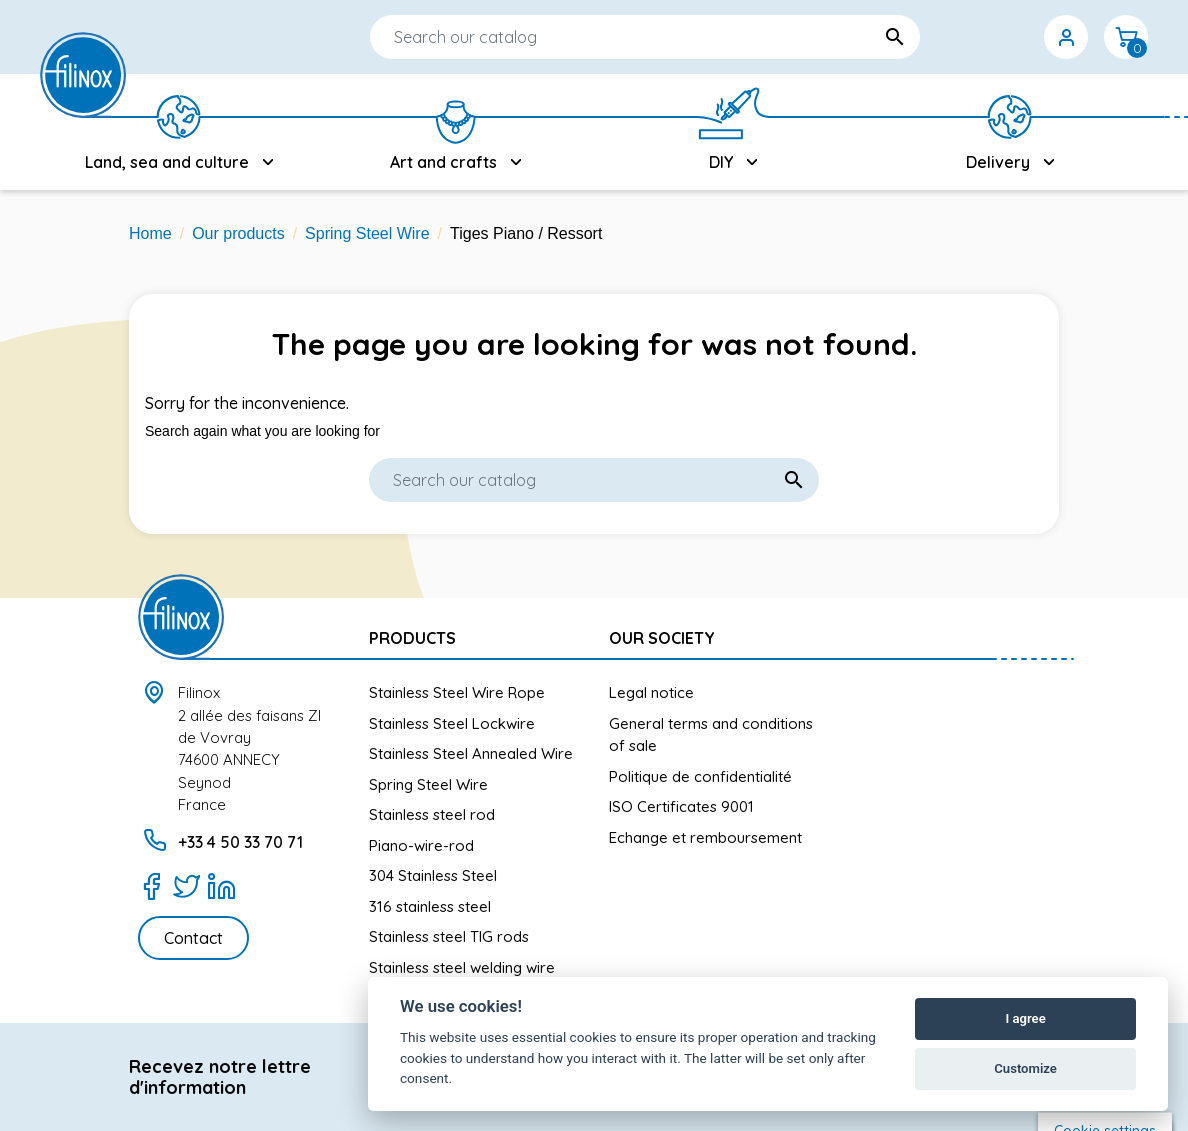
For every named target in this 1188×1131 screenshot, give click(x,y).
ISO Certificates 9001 (681, 806)
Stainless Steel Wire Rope (457, 692)
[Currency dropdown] (1006, 37)
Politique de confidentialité (700, 776)
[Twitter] (186, 886)
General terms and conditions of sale (711, 735)
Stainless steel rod (432, 814)
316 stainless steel (430, 906)
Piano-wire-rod (421, 845)
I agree (1025, 1018)
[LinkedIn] (221, 886)
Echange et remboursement (705, 837)
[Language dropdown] (946, 37)
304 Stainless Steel (433, 875)
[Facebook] (151, 886)
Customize (1025, 1068)
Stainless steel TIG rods (449, 936)
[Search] (585, 37)
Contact (193, 938)
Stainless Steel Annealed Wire (471, 753)
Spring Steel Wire (428, 784)
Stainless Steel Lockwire (452, 723)
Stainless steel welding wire (462, 967)
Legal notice (651, 692)
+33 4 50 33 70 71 (240, 842)
